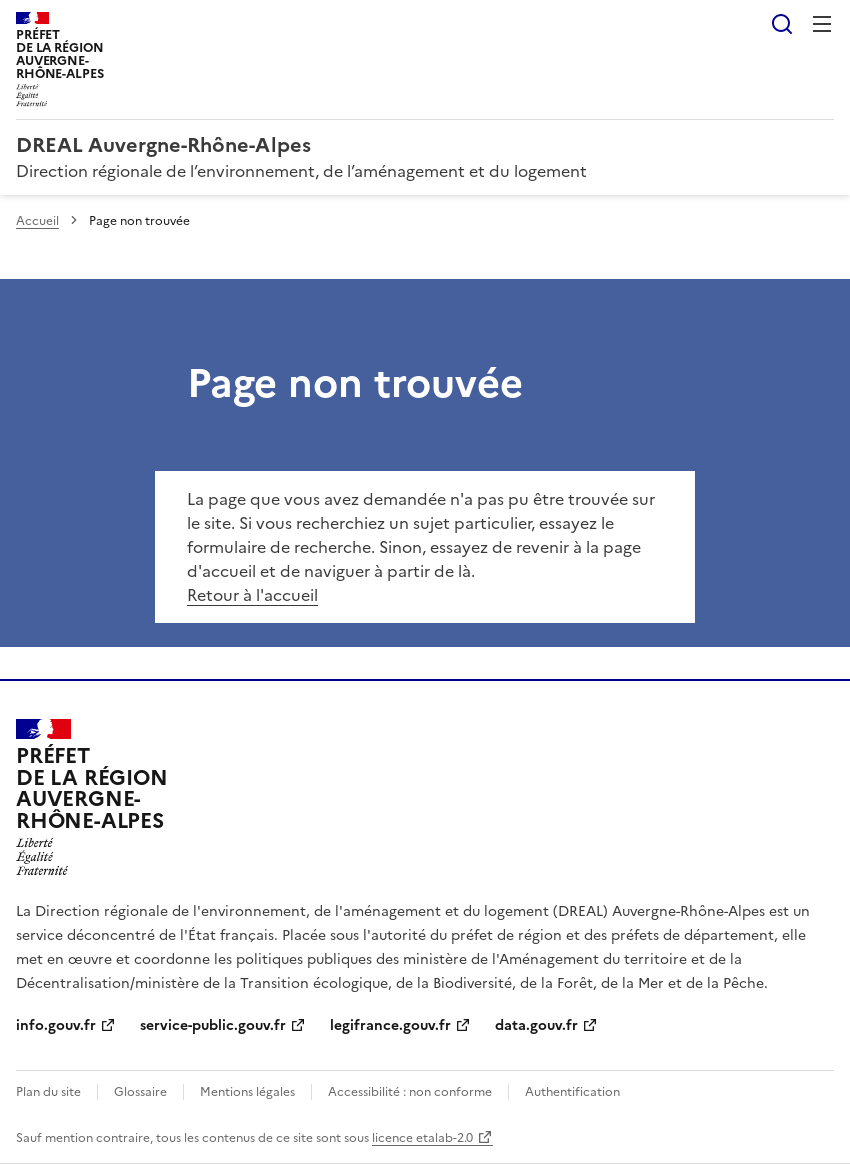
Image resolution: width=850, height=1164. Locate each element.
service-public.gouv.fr (213, 1025)
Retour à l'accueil (252, 595)
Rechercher (782, 24)
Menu (822, 24)
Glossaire (140, 1092)
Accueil (37, 221)
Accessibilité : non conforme (410, 1092)
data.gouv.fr (536, 1025)
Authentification (572, 1092)
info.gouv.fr (56, 1025)
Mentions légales (247, 1092)
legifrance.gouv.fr (390, 1025)
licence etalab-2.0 (422, 1138)
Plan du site (48, 1092)
